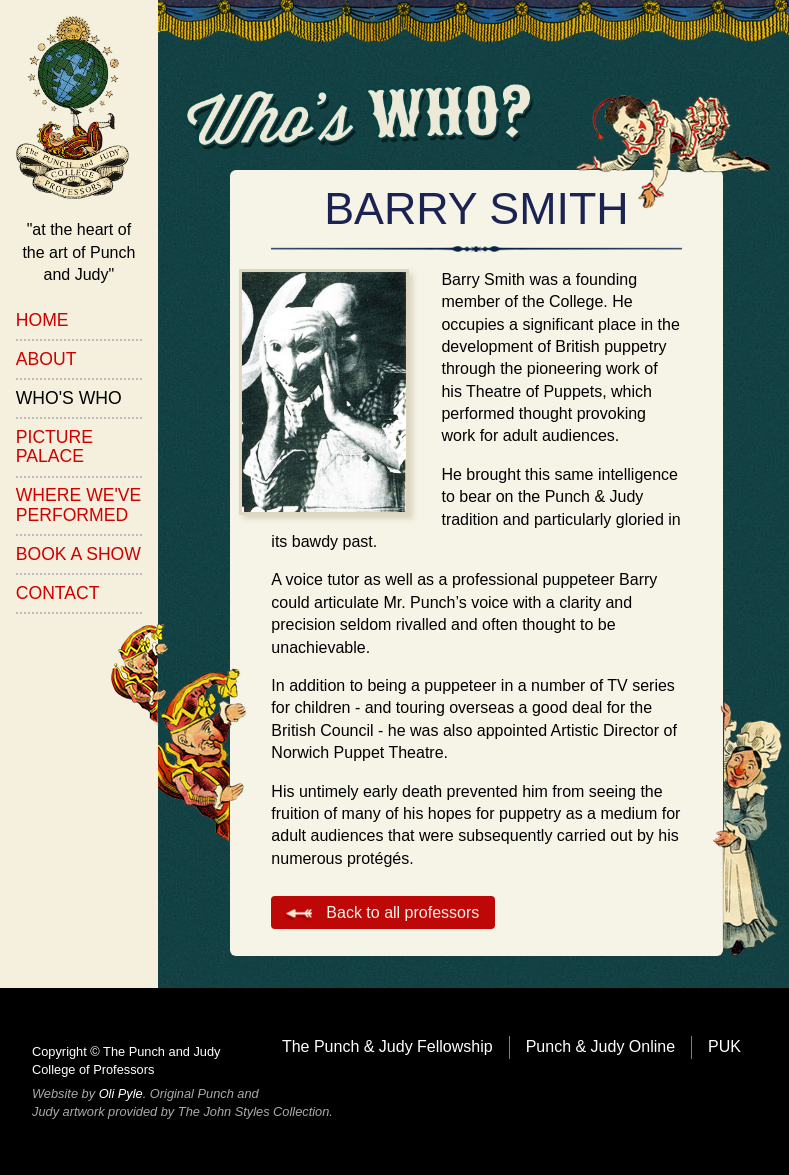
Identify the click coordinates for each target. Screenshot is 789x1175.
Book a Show (78, 554)
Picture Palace (54, 446)
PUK (724, 1046)
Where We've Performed (79, 504)
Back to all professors (402, 912)
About (46, 359)
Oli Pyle (121, 1093)
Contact (58, 593)
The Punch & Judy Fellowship (387, 1046)
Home (42, 320)
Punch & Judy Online (600, 1046)
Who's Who (69, 398)
